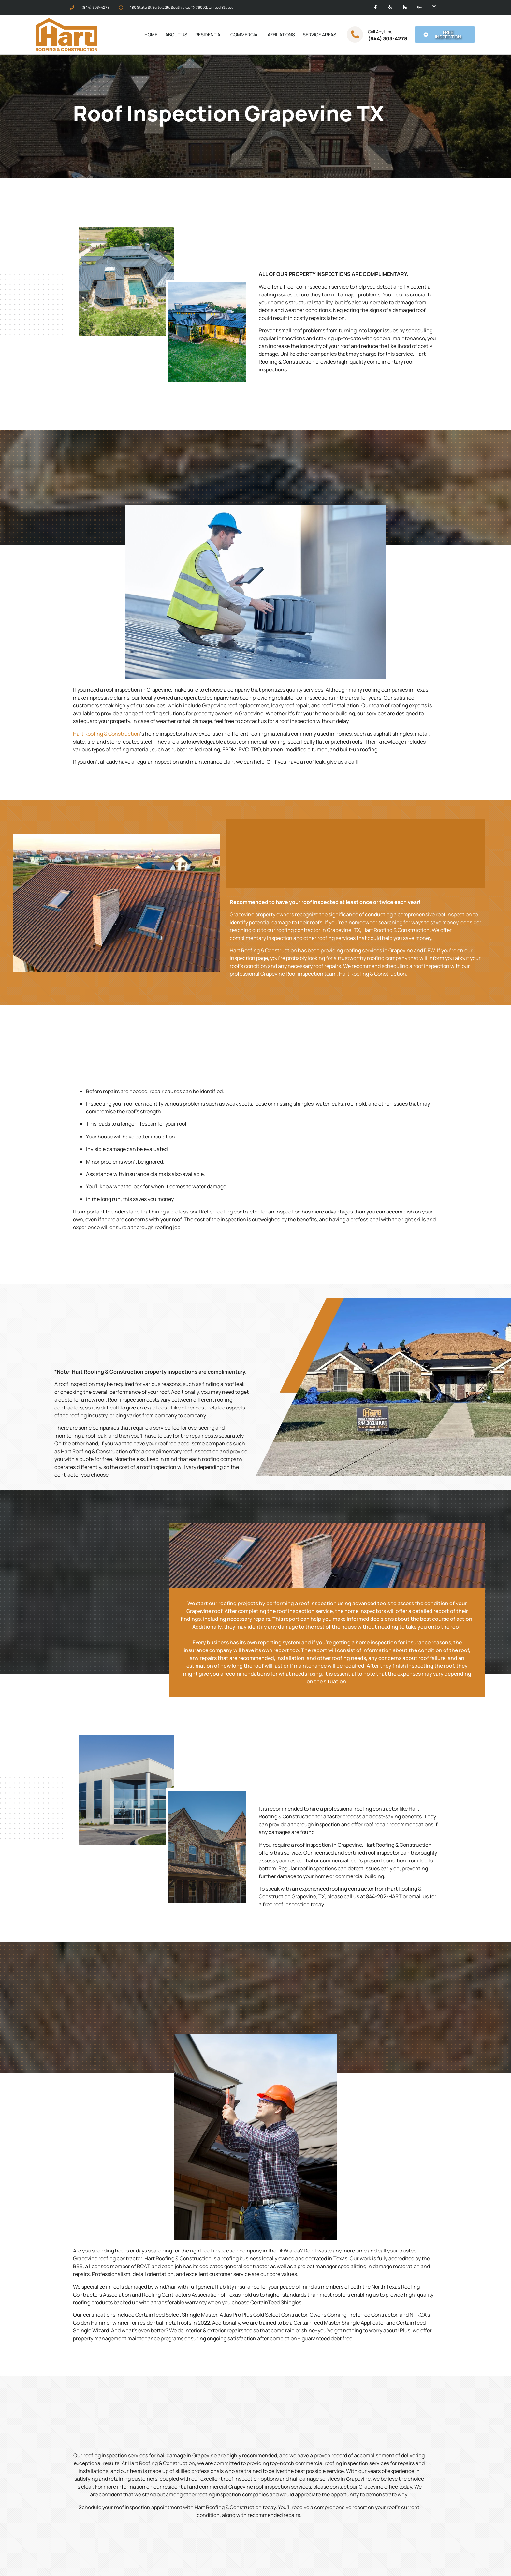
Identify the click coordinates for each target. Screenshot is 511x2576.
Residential (209, 34)
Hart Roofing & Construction (106, 733)
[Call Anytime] (355, 34)
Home (150, 34)
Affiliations (281, 34)
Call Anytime (380, 32)
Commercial (245, 34)
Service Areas (319, 34)
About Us (176, 34)
